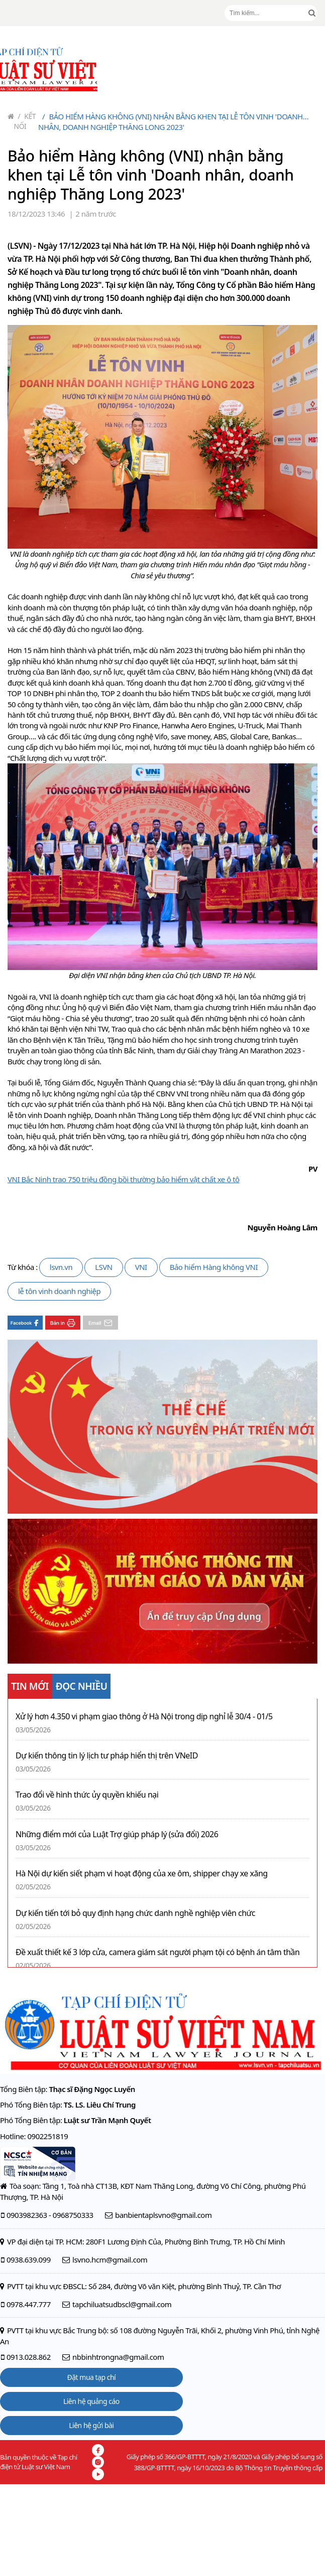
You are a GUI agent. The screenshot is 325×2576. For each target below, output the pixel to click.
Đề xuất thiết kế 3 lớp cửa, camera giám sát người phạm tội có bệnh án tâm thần (157, 1952)
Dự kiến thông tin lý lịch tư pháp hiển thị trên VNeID (107, 1755)
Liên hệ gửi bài (91, 2425)
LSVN (104, 1267)
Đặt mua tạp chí (91, 2377)
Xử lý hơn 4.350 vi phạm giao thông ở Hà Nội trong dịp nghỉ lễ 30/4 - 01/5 (144, 1716)
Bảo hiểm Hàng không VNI (214, 1267)
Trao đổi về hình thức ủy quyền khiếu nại (87, 1795)
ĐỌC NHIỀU (81, 1686)
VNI (141, 1267)
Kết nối (25, 121)
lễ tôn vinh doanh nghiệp (59, 1291)
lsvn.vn (61, 1267)
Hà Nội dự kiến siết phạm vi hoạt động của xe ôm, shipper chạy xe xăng (142, 1873)
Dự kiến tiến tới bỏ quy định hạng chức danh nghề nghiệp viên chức (135, 1913)
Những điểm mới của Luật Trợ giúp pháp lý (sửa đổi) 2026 (117, 1834)
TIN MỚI (30, 1686)
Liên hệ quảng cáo (91, 2401)
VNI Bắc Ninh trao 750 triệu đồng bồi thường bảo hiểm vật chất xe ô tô (124, 1179)
